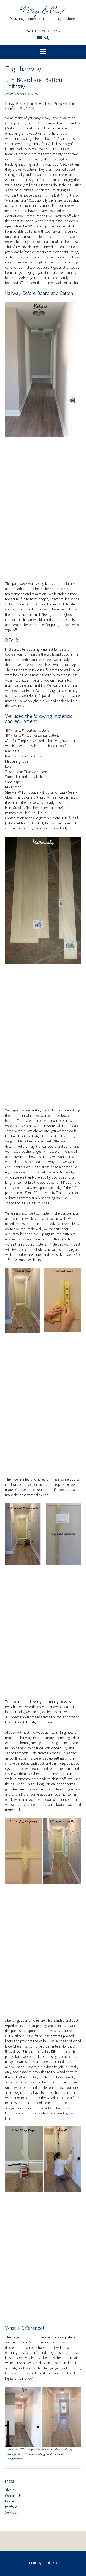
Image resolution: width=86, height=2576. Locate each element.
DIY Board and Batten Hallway (33, 83)
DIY (21, 2449)
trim (24, 2454)
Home (9, 2501)
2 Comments (13, 2459)
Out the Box (50, 2563)
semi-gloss (12, 2454)
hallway (67, 2449)
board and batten (49, 2449)
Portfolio (11, 2507)
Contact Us (13, 2496)
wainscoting (36, 2454)
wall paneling (55, 2454)
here (55, 133)
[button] (43, 52)
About (9, 2490)
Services (11, 2512)
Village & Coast (43, 10)
